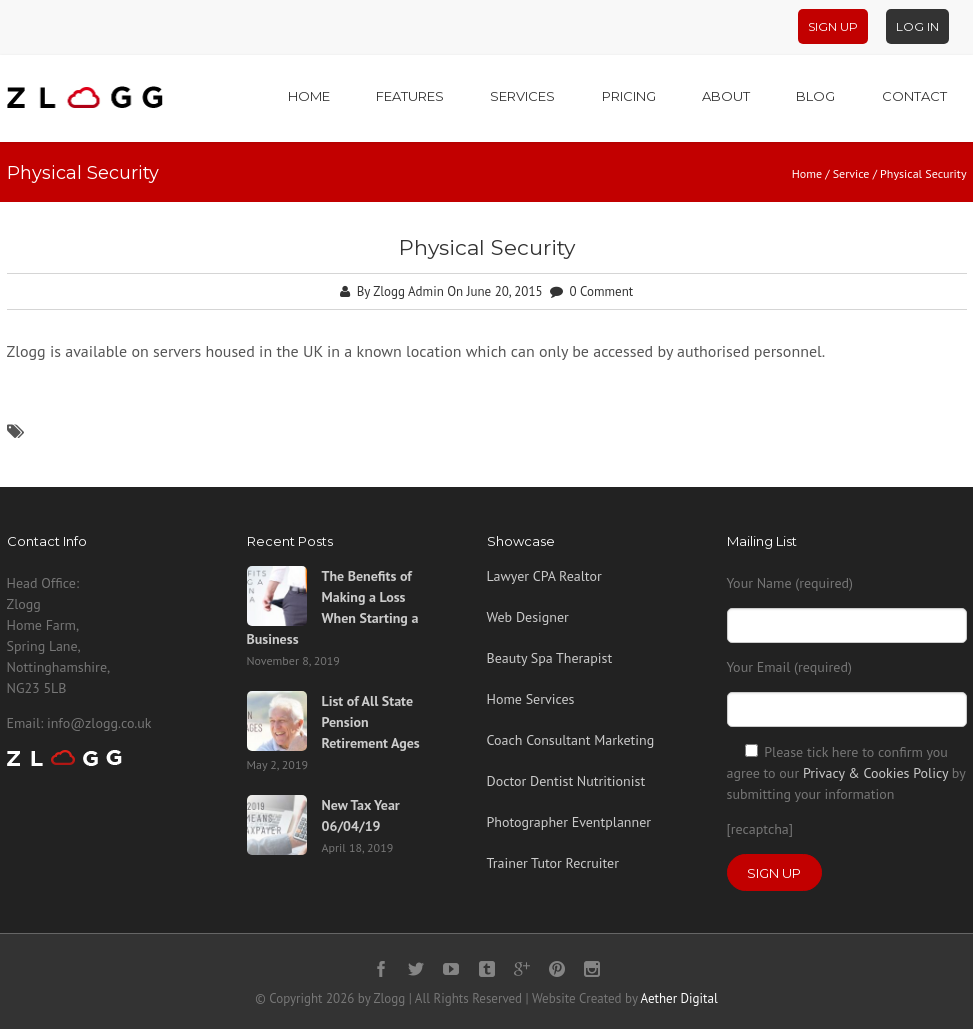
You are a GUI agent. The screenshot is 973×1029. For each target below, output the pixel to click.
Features (410, 96)
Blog (815, 96)
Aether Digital (679, 998)
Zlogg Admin (408, 291)
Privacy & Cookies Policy (875, 773)
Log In (917, 26)
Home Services (531, 699)
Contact (914, 96)
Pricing (629, 96)
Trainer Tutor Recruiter (553, 863)
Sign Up (833, 26)
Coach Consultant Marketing (571, 740)
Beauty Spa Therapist (550, 658)
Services (522, 96)
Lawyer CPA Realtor (544, 576)
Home (309, 96)
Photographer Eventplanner (569, 822)
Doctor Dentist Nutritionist (566, 781)
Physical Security (487, 247)
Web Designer (528, 617)
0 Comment (602, 291)
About (726, 96)
